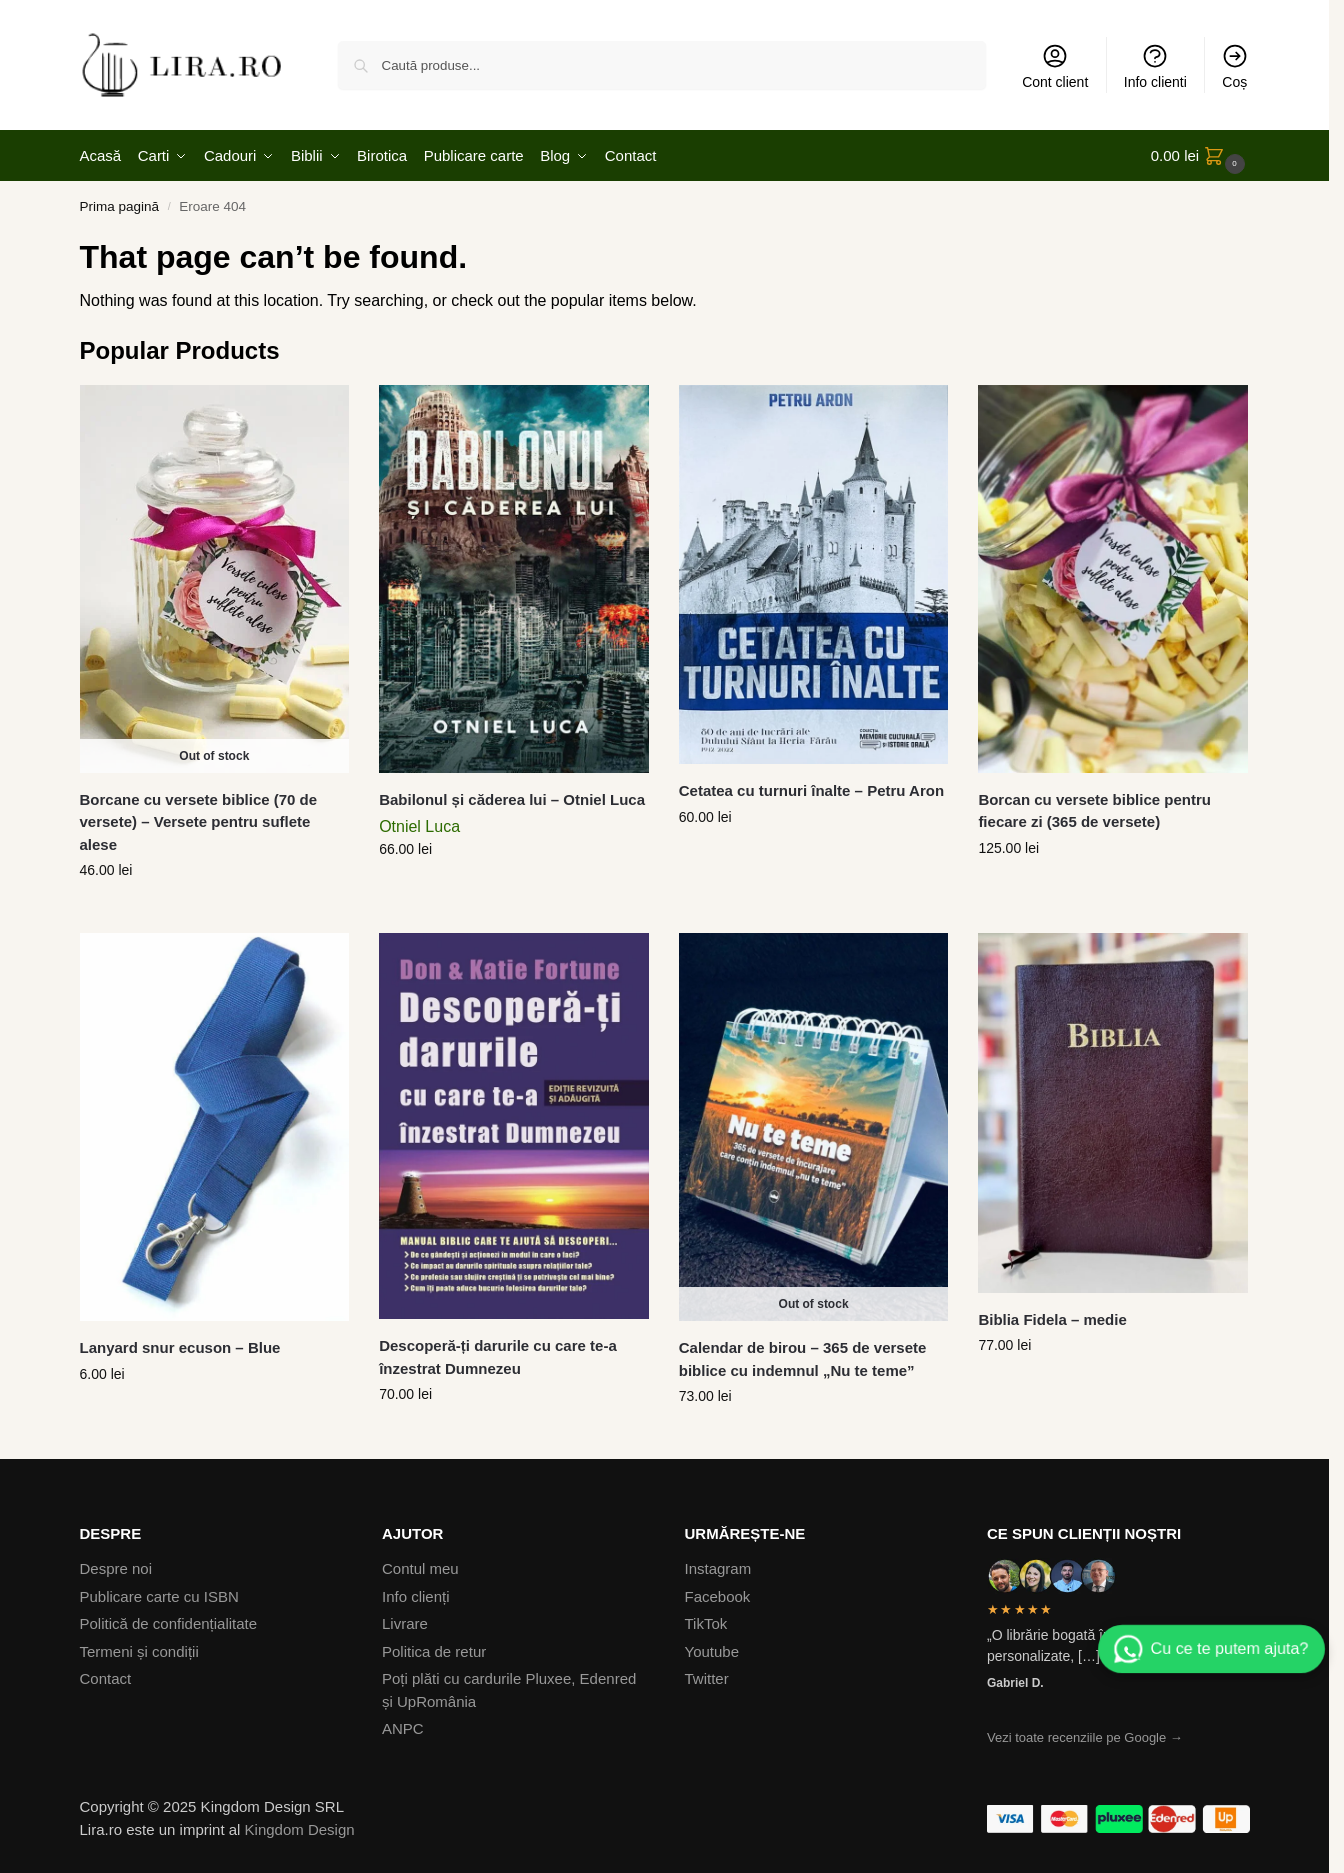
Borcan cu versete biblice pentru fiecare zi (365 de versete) (1094, 811)
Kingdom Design (300, 1829)
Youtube (712, 1651)
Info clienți (416, 1596)
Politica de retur (434, 1651)
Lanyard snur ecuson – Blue (180, 1347)
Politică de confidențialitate (169, 1623)
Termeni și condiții (139, 1651)
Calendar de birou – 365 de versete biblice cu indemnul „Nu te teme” (803, 1359)
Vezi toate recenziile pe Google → (1085, 1737)
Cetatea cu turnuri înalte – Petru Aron (811, 790)
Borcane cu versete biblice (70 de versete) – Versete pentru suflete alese (199, 822)
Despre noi (116, 1568)
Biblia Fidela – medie (1052, 1319)
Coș (1235, 66)
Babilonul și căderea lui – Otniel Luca (512, 799)
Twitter (707, 1678)
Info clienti (1155, 66)
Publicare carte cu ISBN (159, 1596)
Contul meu (420, 1568)
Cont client (1055, 66)
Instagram (718, 1568)
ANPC (403, 1728)
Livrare (405, 1623)
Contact (106, 1678)
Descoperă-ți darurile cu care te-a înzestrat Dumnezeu (498, 1357)
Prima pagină (120, 206)
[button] (1200, 156)
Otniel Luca (419, 826)
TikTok (706, 1623)
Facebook (718, 1596)
